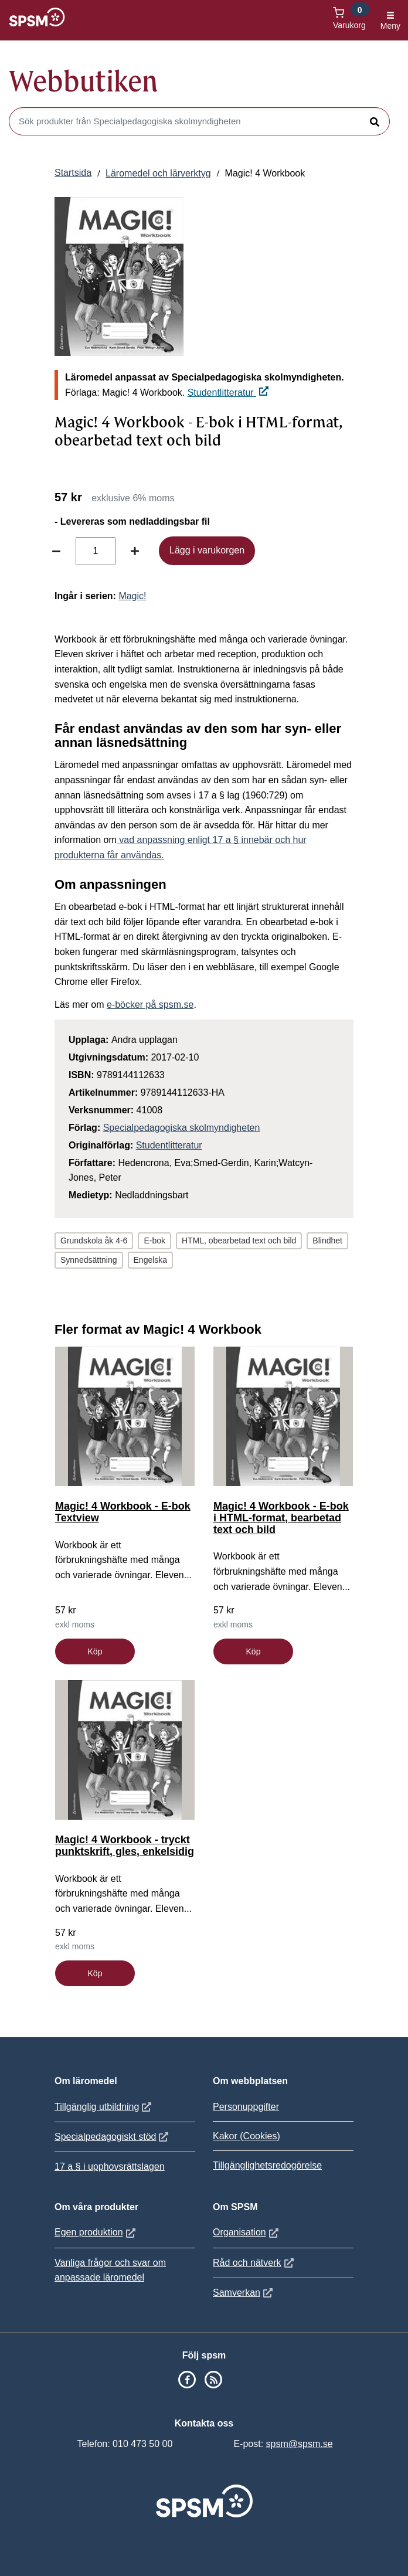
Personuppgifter (246, 2107)
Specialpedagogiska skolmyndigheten (181, 1128)
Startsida (73, 173)
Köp (95, 1651)
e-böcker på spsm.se (150, 1005)
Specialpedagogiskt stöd (113, 2137)
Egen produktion (96, 2232)
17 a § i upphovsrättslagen (110, 2166)
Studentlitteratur (228, 392)
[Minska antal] (56, 551)
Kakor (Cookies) (246, 2136)
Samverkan (244, 2293)
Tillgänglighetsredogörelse (267, 2165)
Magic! (132, 596)
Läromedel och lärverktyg (158, 173)
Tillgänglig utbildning (104, 2107)
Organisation (247, 2232)
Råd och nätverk (255, 2263)
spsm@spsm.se (299, 2444)
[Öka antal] (134, 551)
